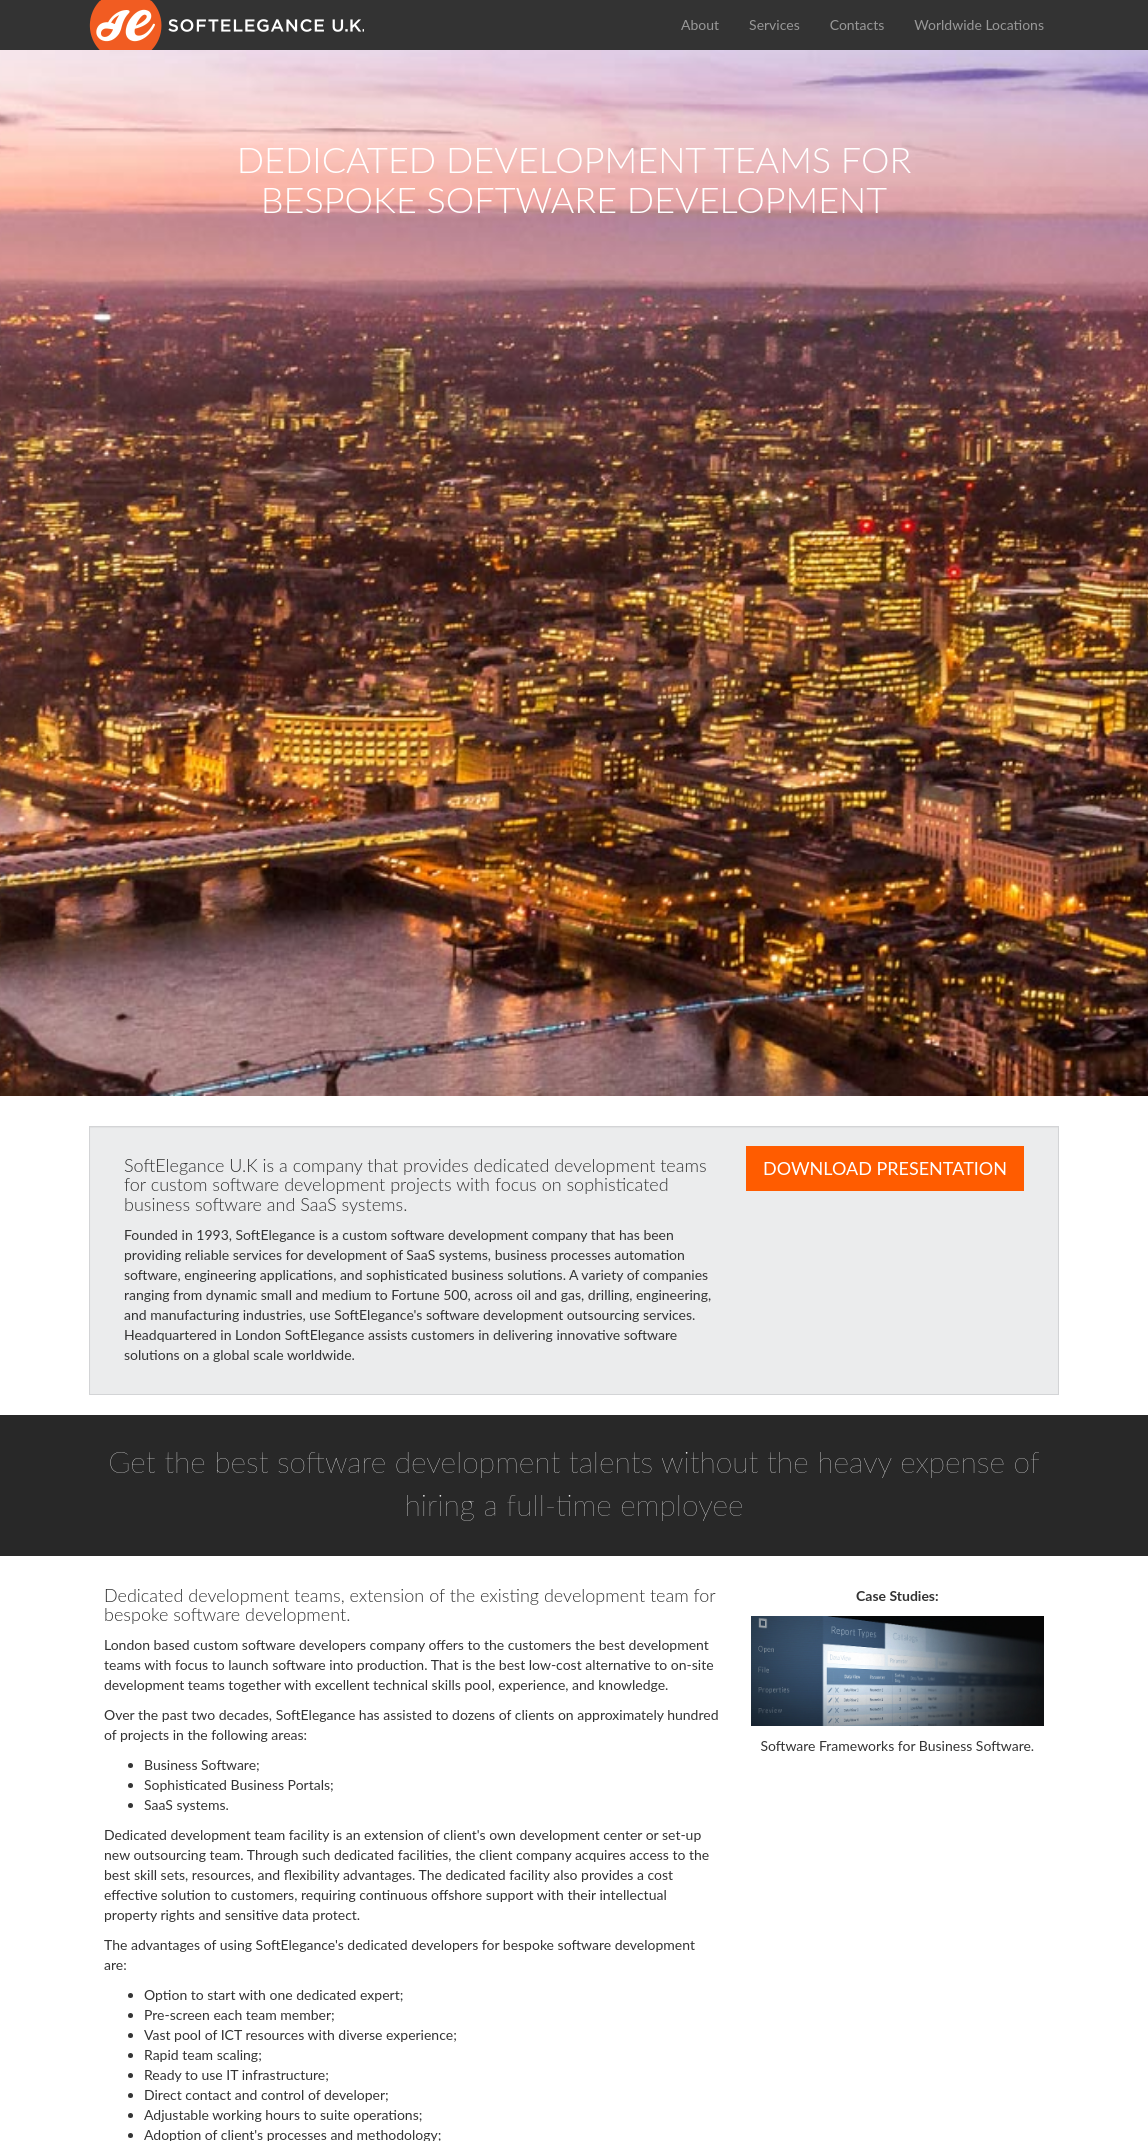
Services (774, 24)
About (700, 24)
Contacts (857, 24)
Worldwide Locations (979, 24)
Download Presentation (885, 1168)
